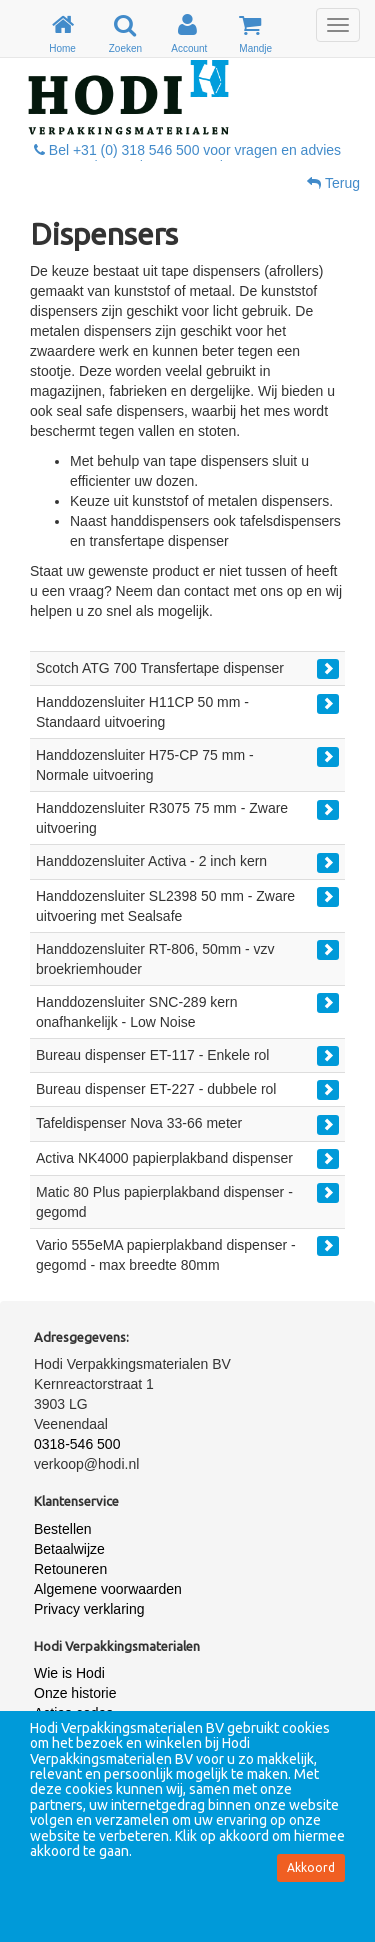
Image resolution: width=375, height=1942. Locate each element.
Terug (333, 183)
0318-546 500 (77, 1444)
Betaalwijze (69, 1549)
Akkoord (311, 1867)
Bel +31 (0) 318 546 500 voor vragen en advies (187, 150)
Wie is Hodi (69, 1673)
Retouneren (70, 1569)
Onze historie (75, 1693)
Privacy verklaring (89, 1609)
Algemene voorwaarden (108, 1589)
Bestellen (63, 1529)
